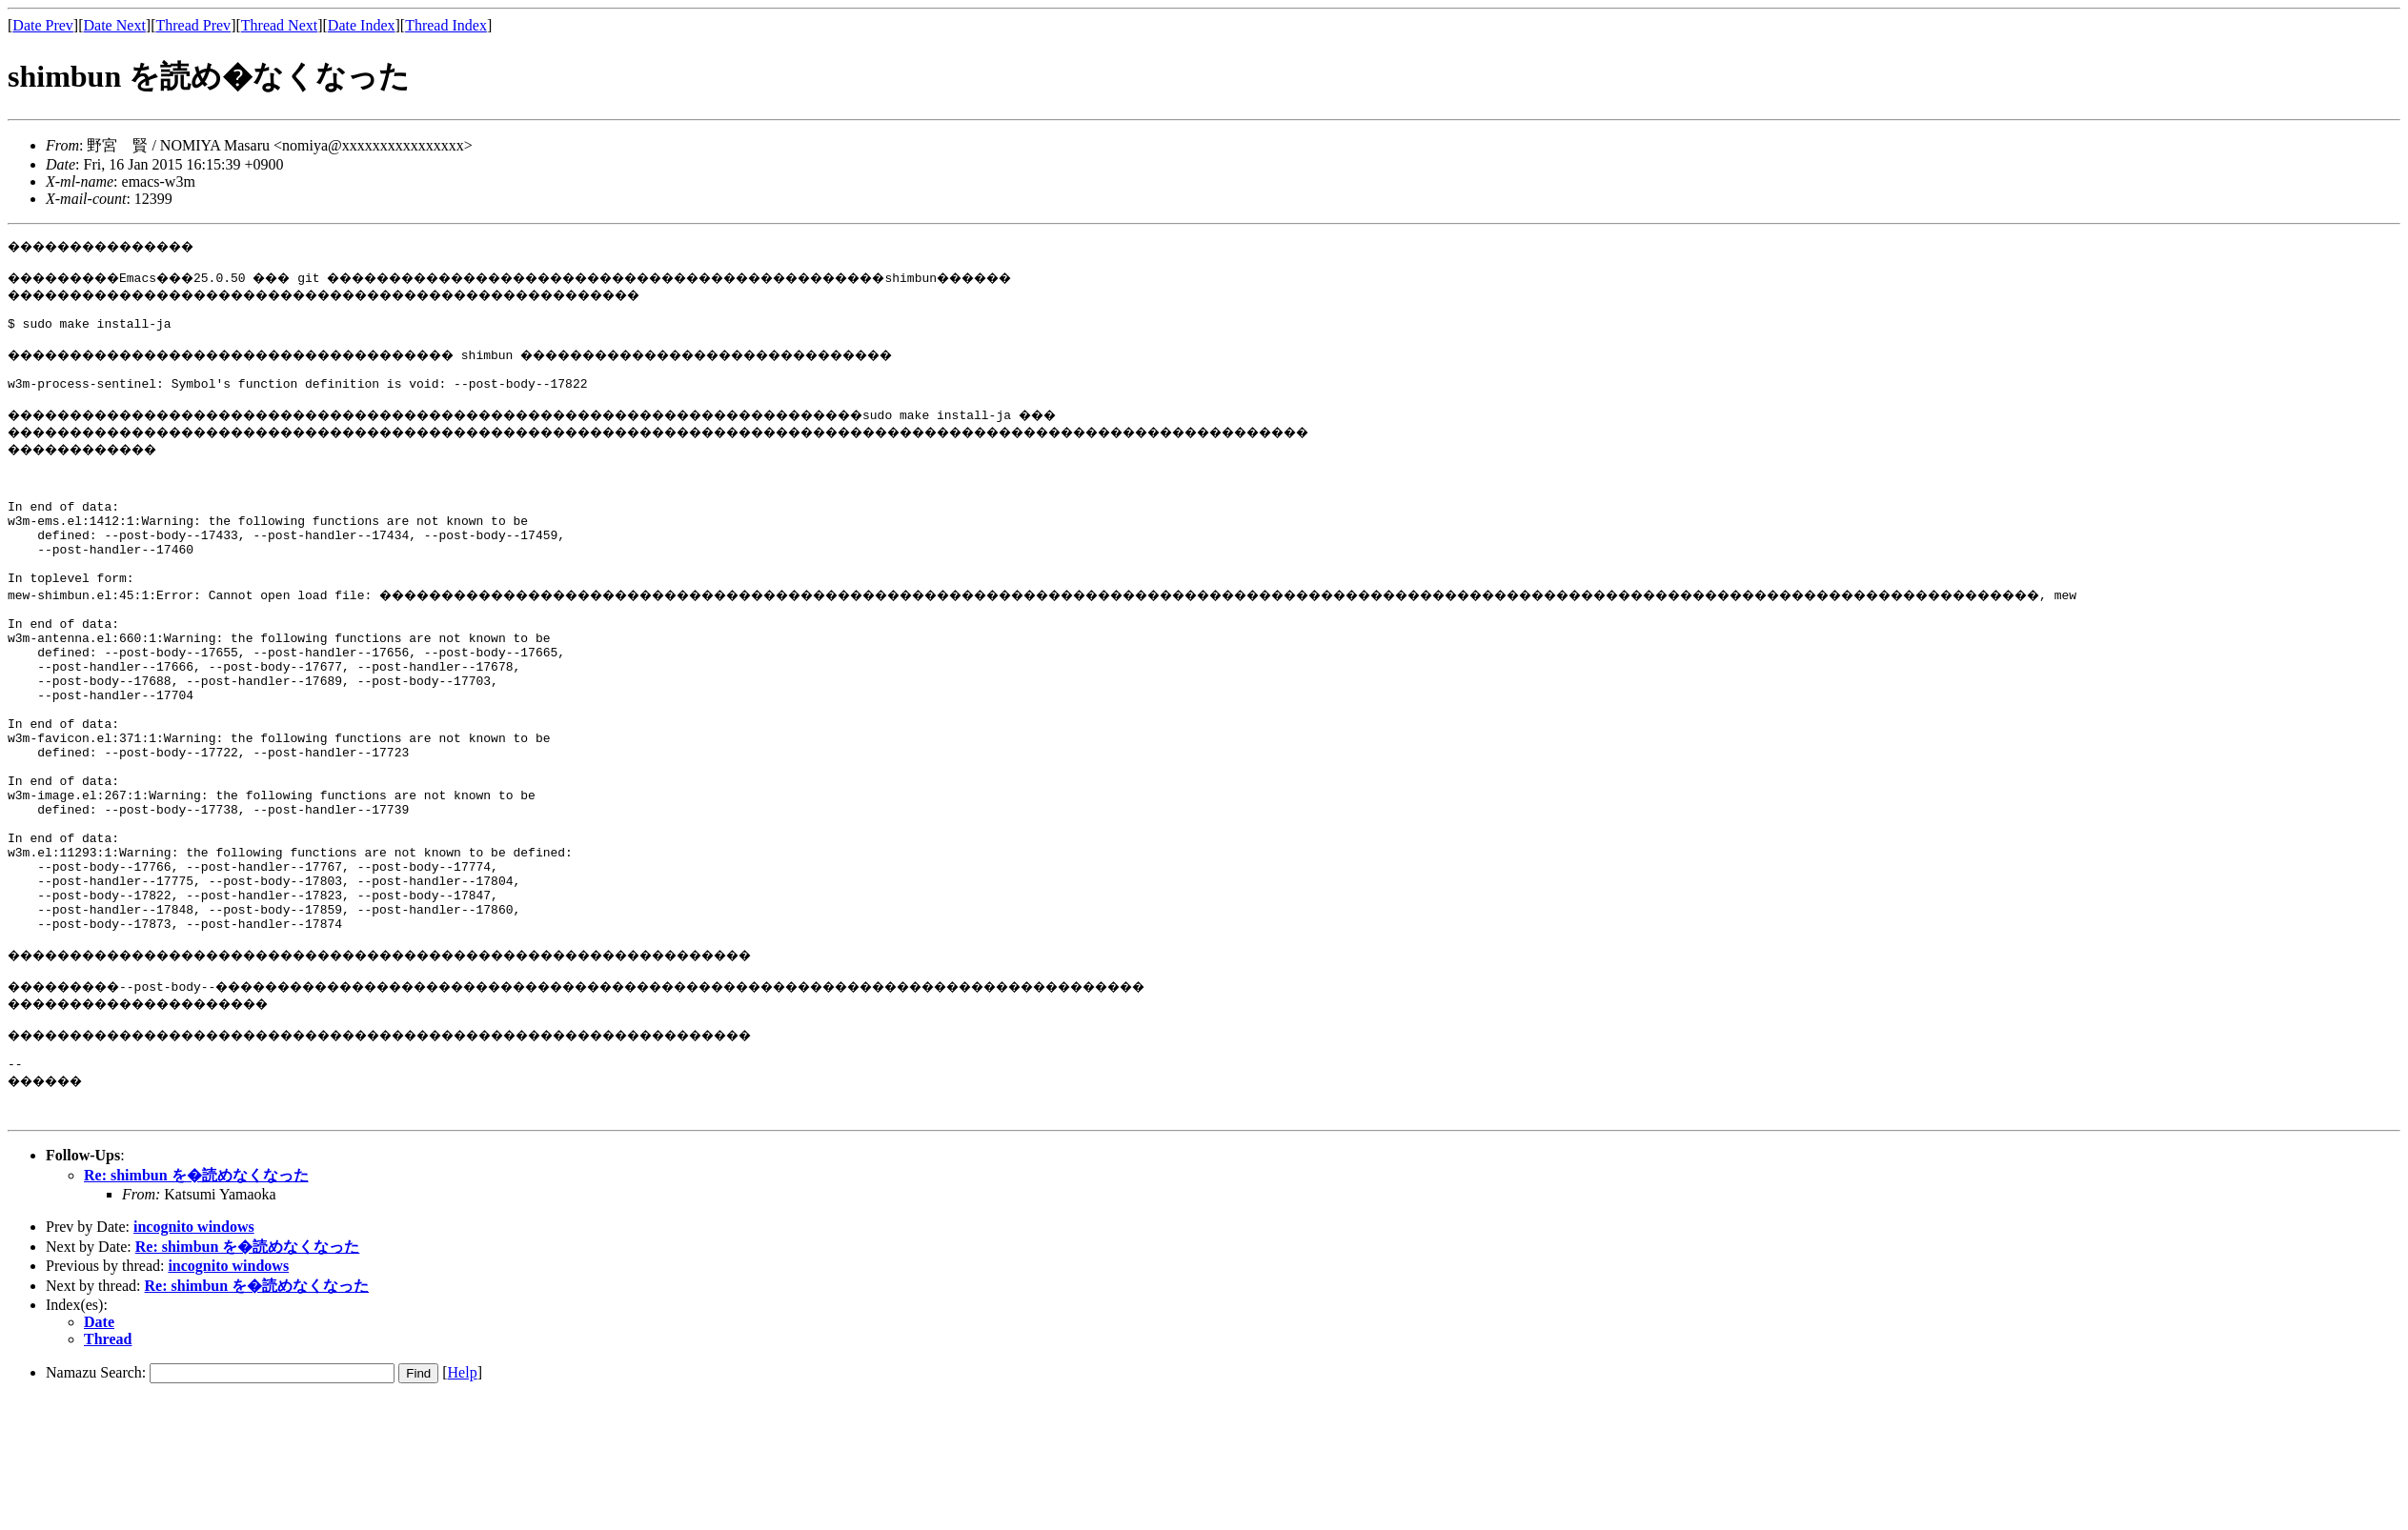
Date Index (361, 25)
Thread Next (279, 25)
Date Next (115, 25)
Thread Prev (193, 25)
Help (462, 1504)
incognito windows (193, 1358)
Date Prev (42, 25)
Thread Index (446, 25)
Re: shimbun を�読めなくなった (196, 1306)
